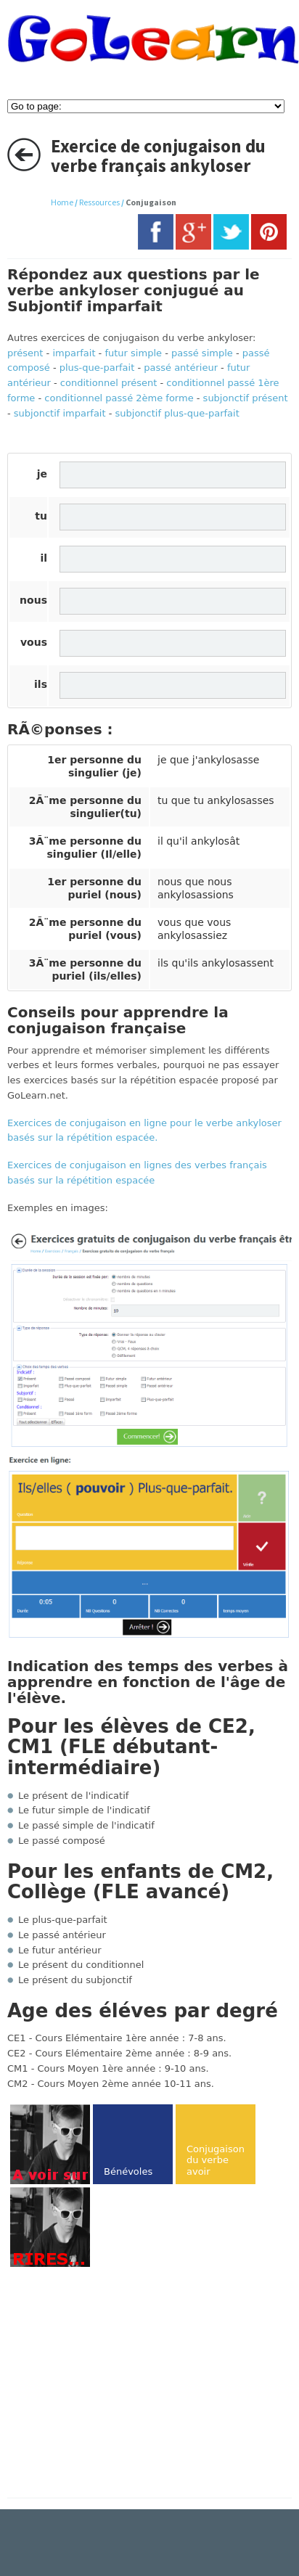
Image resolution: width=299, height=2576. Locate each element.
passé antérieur (181, 367)
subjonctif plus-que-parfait (177, 413)
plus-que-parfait (97, 367)
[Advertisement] (129, 2383)
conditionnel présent (108, 382)
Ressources (99, 202)
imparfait (73, 353)
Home (62, 202)
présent (25, 353)
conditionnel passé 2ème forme (118, 398)
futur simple (133, 353)
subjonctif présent (245, 398)
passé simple (202, 353)
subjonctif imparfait (60, 413)
